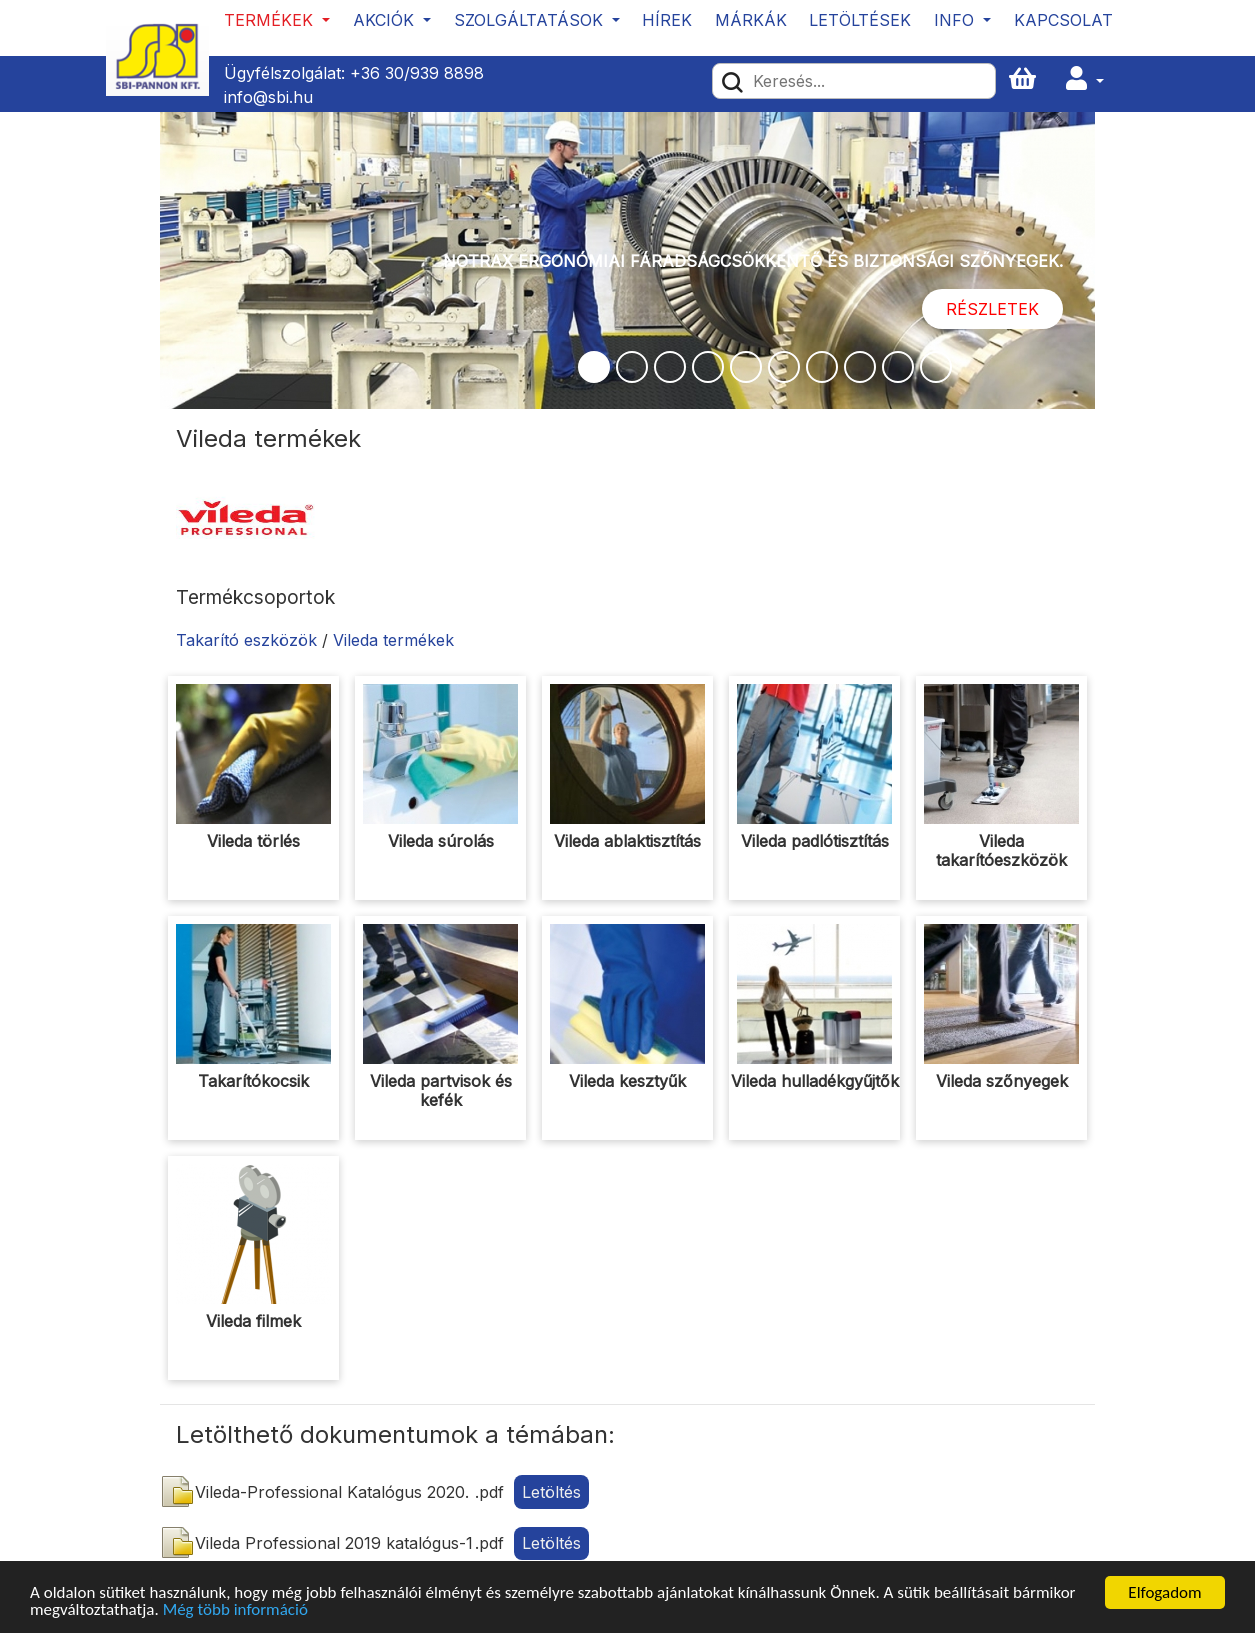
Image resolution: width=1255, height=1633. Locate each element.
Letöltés (551, 1492)
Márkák (751, 20)
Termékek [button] (271, 20)
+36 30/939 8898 (417, 73)
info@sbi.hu (268, 97)
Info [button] (956, 20)
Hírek (667, 20)
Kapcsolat (1063, 20)
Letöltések (860, 20)
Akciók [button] (386, 20)
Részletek (992, 309)
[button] (1085, 79)
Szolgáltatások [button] (531, 20)
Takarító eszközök (246, 640)
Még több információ (235, 1610)
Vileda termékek (393, 640)
